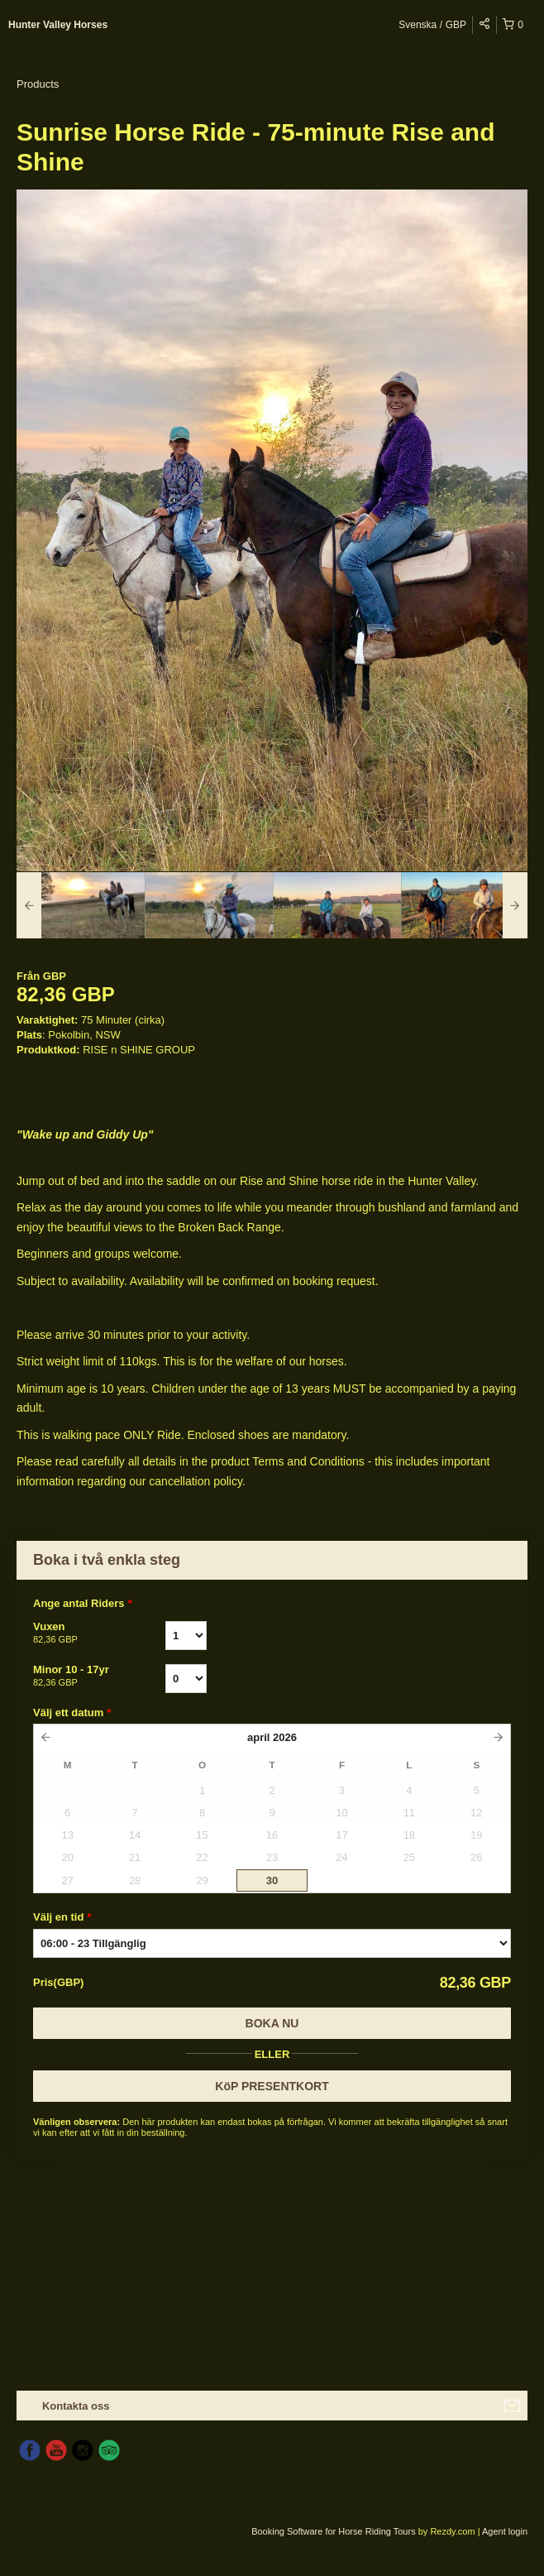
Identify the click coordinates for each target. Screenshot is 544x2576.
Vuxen (99, 1633)
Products (38, 84)
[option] (81, 905)
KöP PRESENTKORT (271, 2086)
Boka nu (272, 2023)
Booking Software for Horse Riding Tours (334, 2531)
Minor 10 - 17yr (99, 1676)
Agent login (504, 2531)
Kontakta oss (76, 2406)
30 (272, 1880)
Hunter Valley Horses (57, 25)
